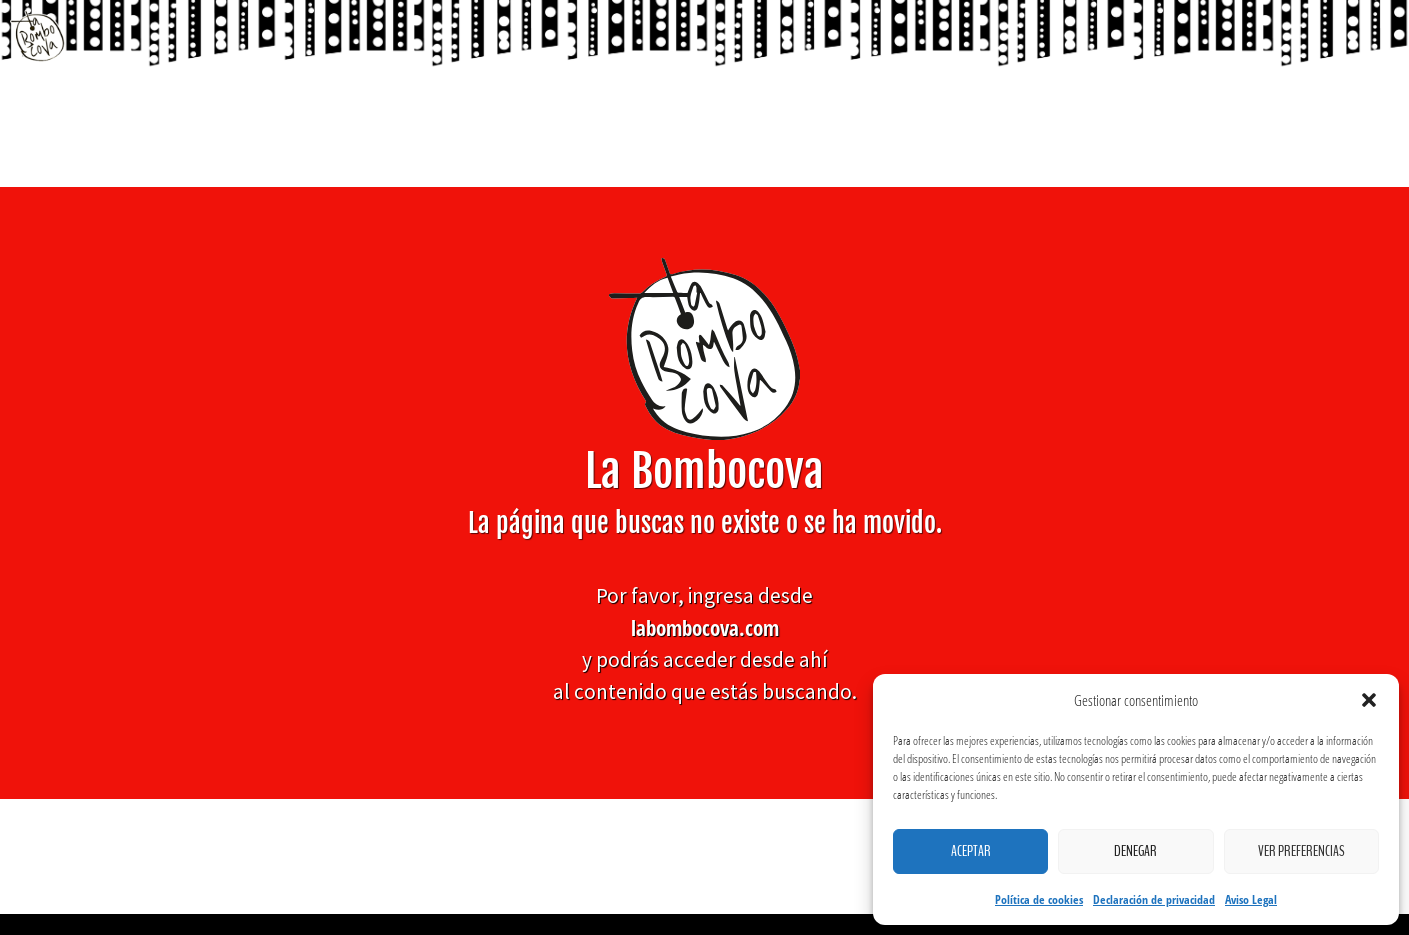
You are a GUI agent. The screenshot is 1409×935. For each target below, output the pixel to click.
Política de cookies (1039, 899)
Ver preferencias (1301, 851)
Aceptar (971, 851)
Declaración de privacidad (1154, 899)
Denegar (1135, 851)
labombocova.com (705, 627)
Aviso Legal (1251, 899)
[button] (1369, 700)
